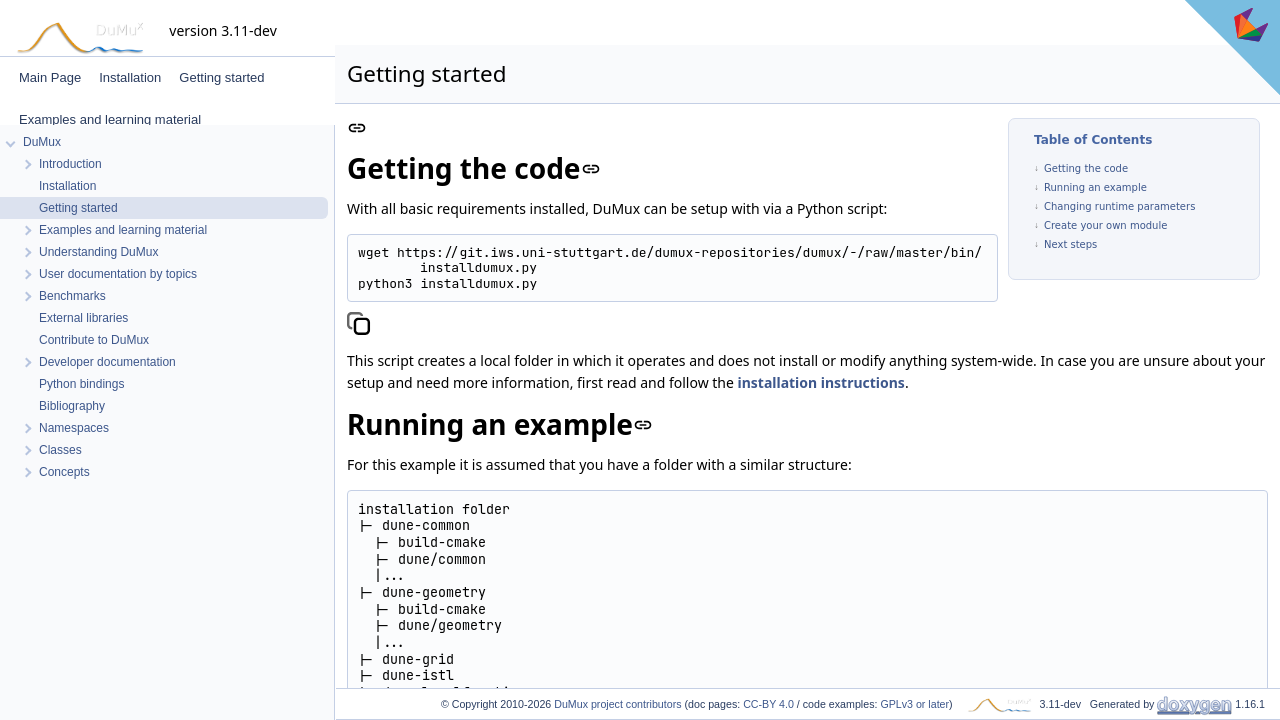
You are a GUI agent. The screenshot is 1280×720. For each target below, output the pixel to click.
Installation (130, 77)
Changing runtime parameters (1119, 206)
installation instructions (821, 382)
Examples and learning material (110, 119)
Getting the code (1086, 168)
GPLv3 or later (914, 704)
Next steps (1070, 244)
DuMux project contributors (617, 704)
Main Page (50, 77)
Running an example (1095, 187)
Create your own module (1105, 225)
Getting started (221, 77)
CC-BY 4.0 (768, 704)
